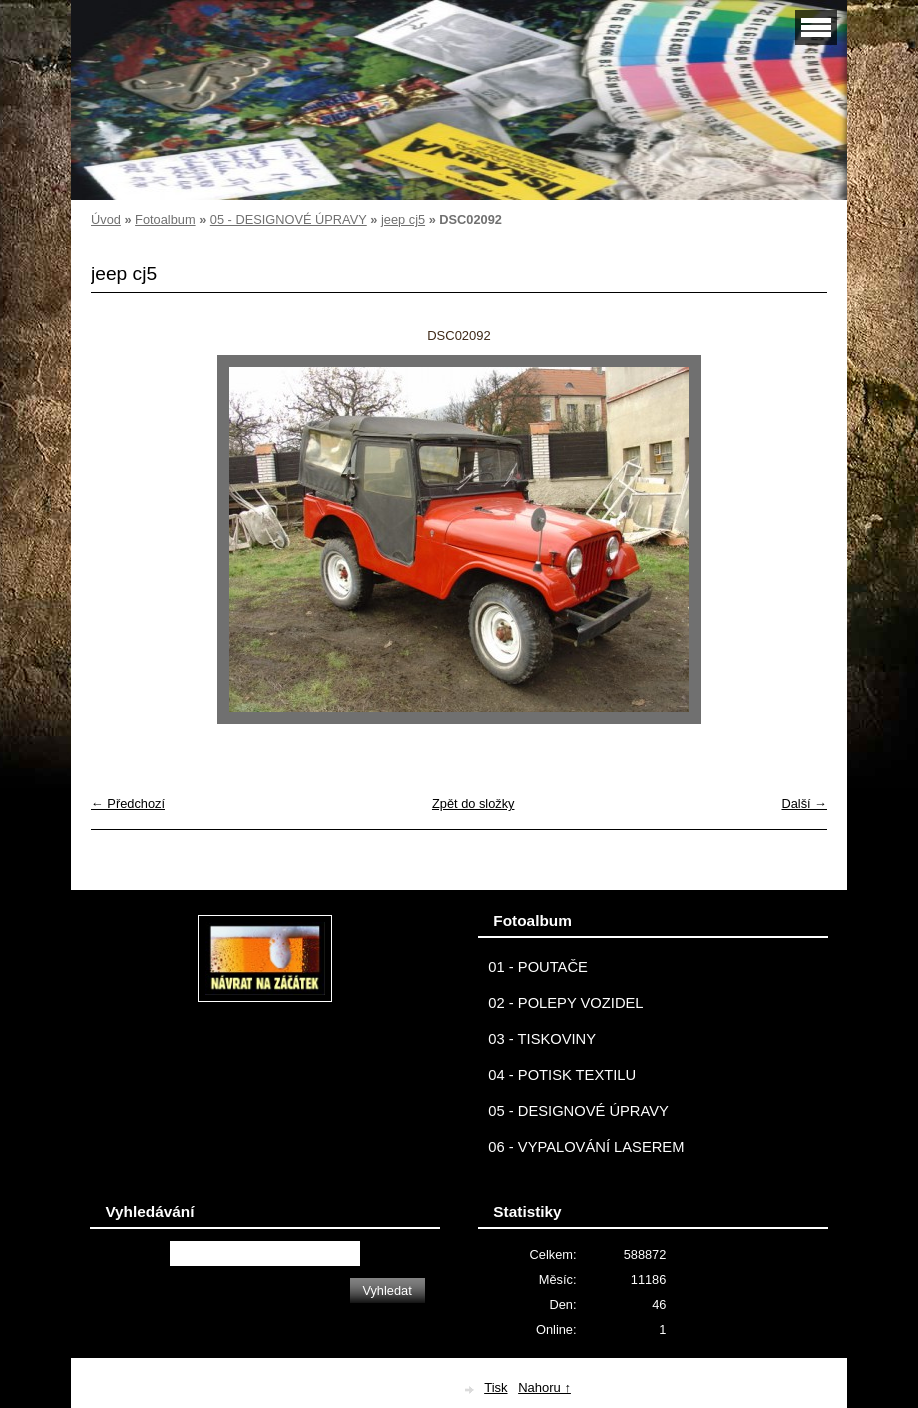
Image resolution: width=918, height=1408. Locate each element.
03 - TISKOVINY (542, 1039)
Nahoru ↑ (544, 1387)
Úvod (106, 219)
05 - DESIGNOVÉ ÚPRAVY (288, 219)
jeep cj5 (403, 219)
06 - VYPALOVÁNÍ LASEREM (586, 1147)
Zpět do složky (473, 803)
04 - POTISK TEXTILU (562, 1075)
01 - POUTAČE (538, 967)
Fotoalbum (165, 219)
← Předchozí (128, 803)
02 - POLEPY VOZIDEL (565, 1003)
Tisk (495, 1387)
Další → (804, 803)
